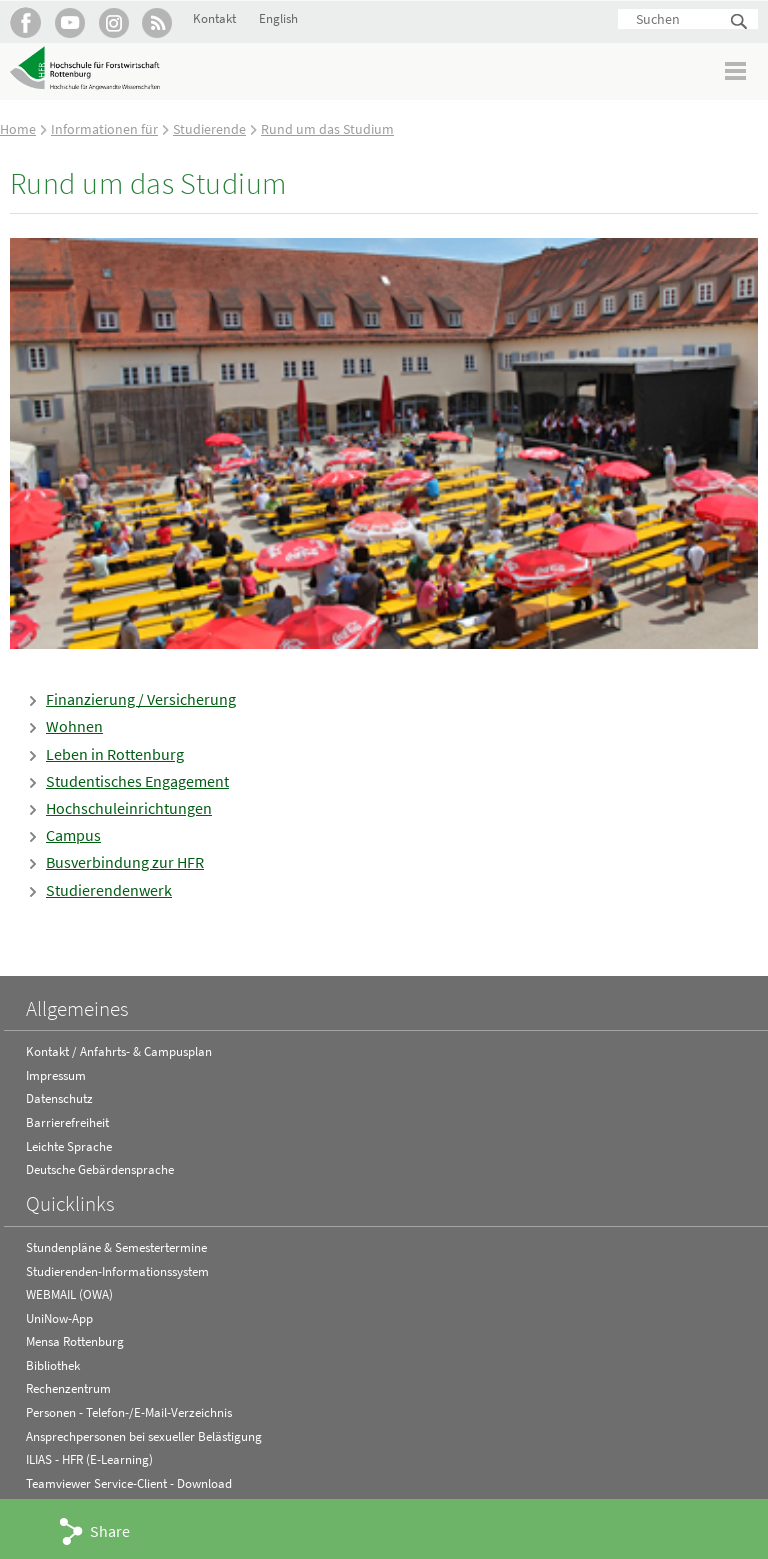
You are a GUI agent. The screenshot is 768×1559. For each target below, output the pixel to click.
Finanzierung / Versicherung (141, 699)
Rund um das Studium (327, 129)
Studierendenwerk (109, 890)
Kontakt (214, 18)
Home (18, 129)
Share (110, 1531)
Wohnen (74, 726)
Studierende (209, 129)
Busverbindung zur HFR (125, 862)
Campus (73, 835)
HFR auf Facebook (25, 22)
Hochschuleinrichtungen (129, 808)
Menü (736, 70)
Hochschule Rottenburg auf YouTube (69, 22)
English (278, 18)
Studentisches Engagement (137, 781)
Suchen (740, 22)
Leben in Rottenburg (115, 754)
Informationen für (104, 129)
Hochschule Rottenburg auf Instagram (113, 22)
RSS (157, 22)
